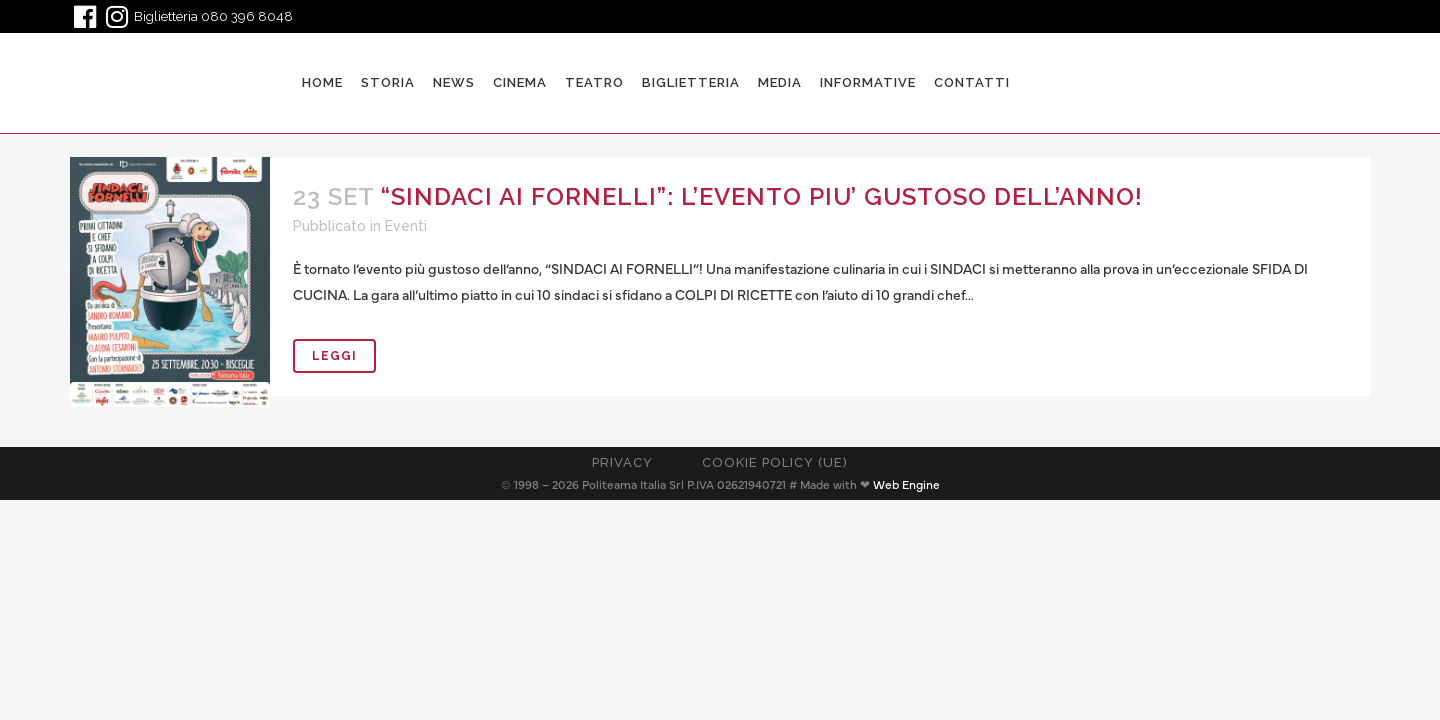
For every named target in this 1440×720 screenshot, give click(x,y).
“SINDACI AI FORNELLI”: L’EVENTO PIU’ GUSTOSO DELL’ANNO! (762, 196)
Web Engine (906, 485)
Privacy (622, 462)
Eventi (406, 226)
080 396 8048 (247, 16)
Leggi (334, 356)
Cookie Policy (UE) (775, 462)
